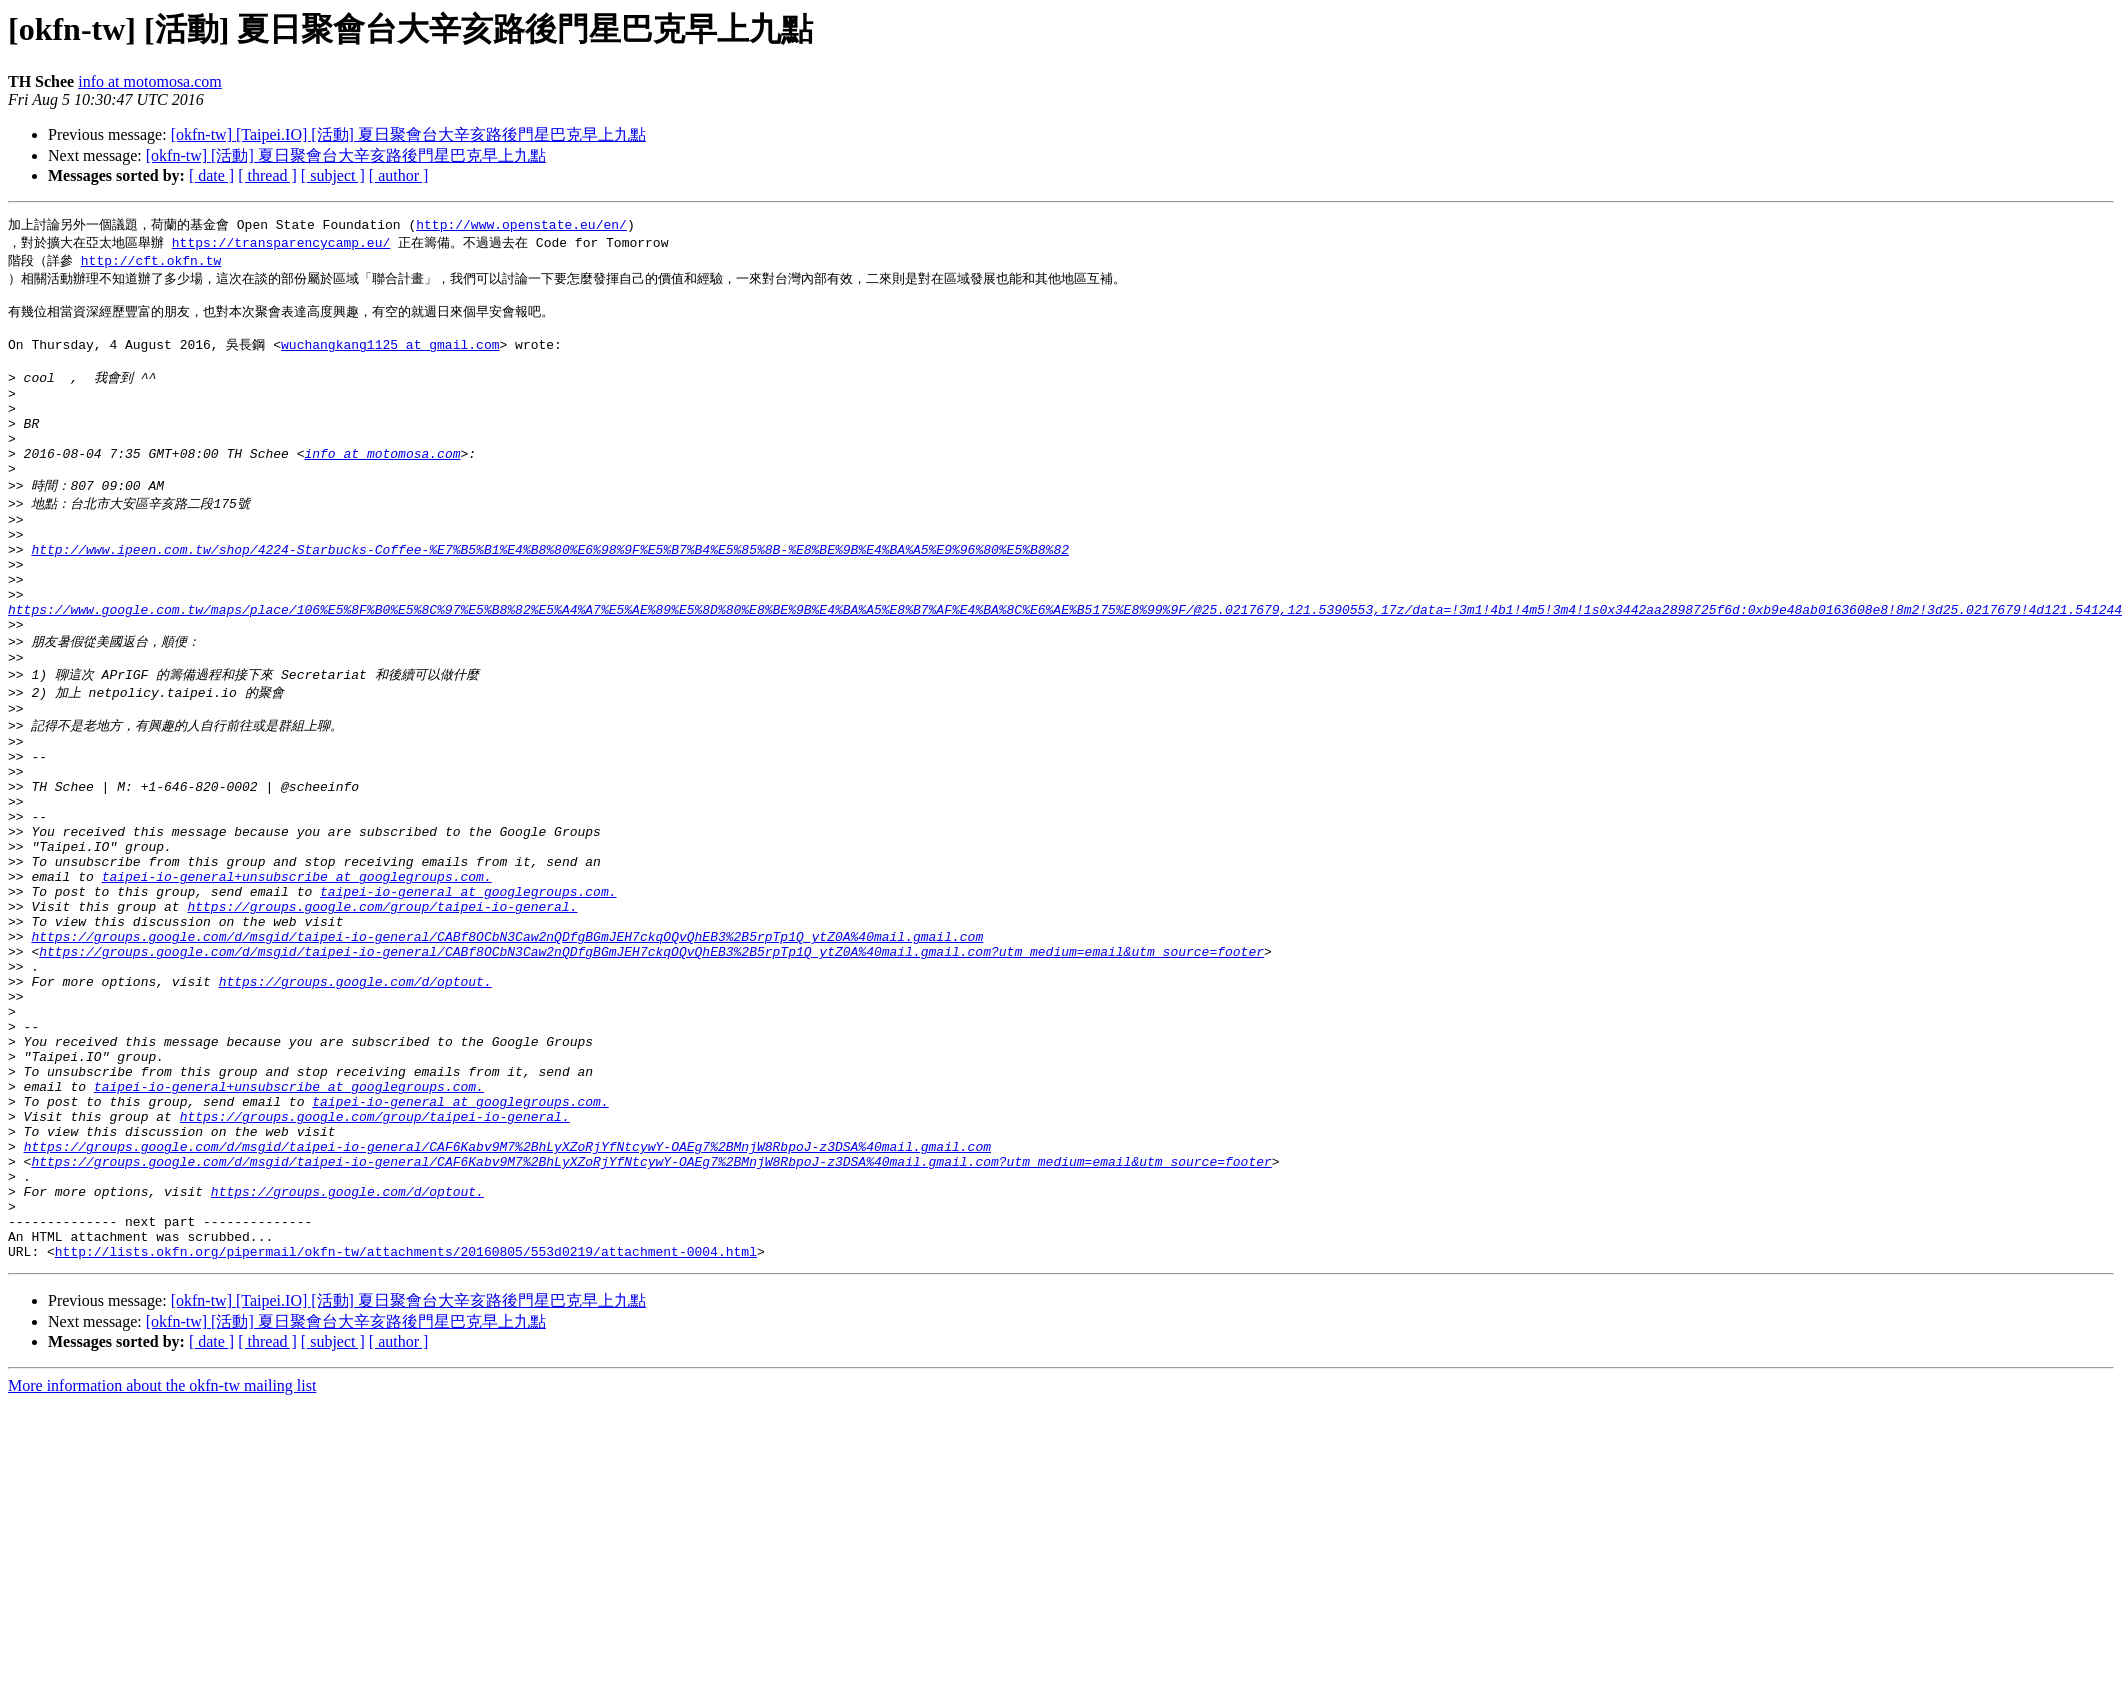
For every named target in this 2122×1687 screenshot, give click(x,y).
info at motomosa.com (150, 81)
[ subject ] (333, 175)
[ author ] (399, 175)
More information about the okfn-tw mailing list (162, 1560)
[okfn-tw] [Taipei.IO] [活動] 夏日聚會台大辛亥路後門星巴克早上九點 (408, 134)
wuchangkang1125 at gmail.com (390, 356)
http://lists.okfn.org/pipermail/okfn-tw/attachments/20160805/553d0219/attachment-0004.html (406, 1426)
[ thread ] (267, 175)
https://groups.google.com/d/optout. (355, 1102)
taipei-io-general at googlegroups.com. (468, 994)
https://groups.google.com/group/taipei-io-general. (382, 1012)
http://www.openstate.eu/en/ (521, 225)
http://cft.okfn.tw (151, 263)
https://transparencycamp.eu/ (281, 244)
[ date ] (211, 175)
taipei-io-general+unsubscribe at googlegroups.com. (297, 976)
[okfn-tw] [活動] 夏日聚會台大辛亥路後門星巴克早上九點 (346, 155)
